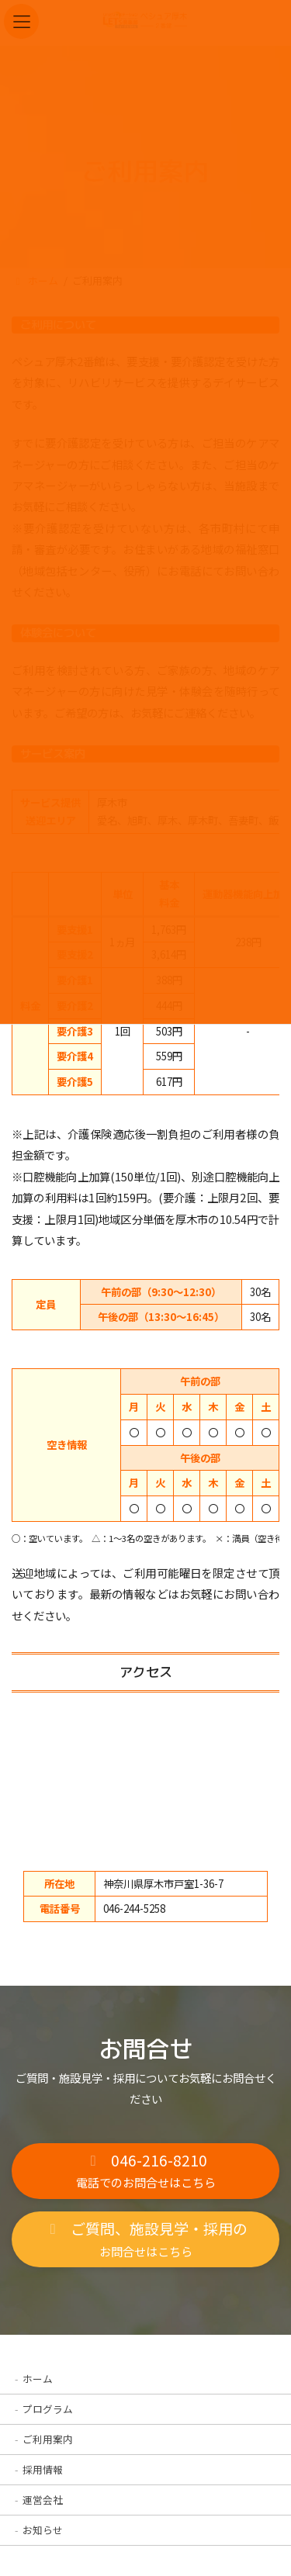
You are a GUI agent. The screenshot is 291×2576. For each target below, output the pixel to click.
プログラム (48, 2408)
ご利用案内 (48, 2439)
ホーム (38, 2378)
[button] (145, 2171)
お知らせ (43, 2529)
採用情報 (43, 2469)
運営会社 (43, 2499)
